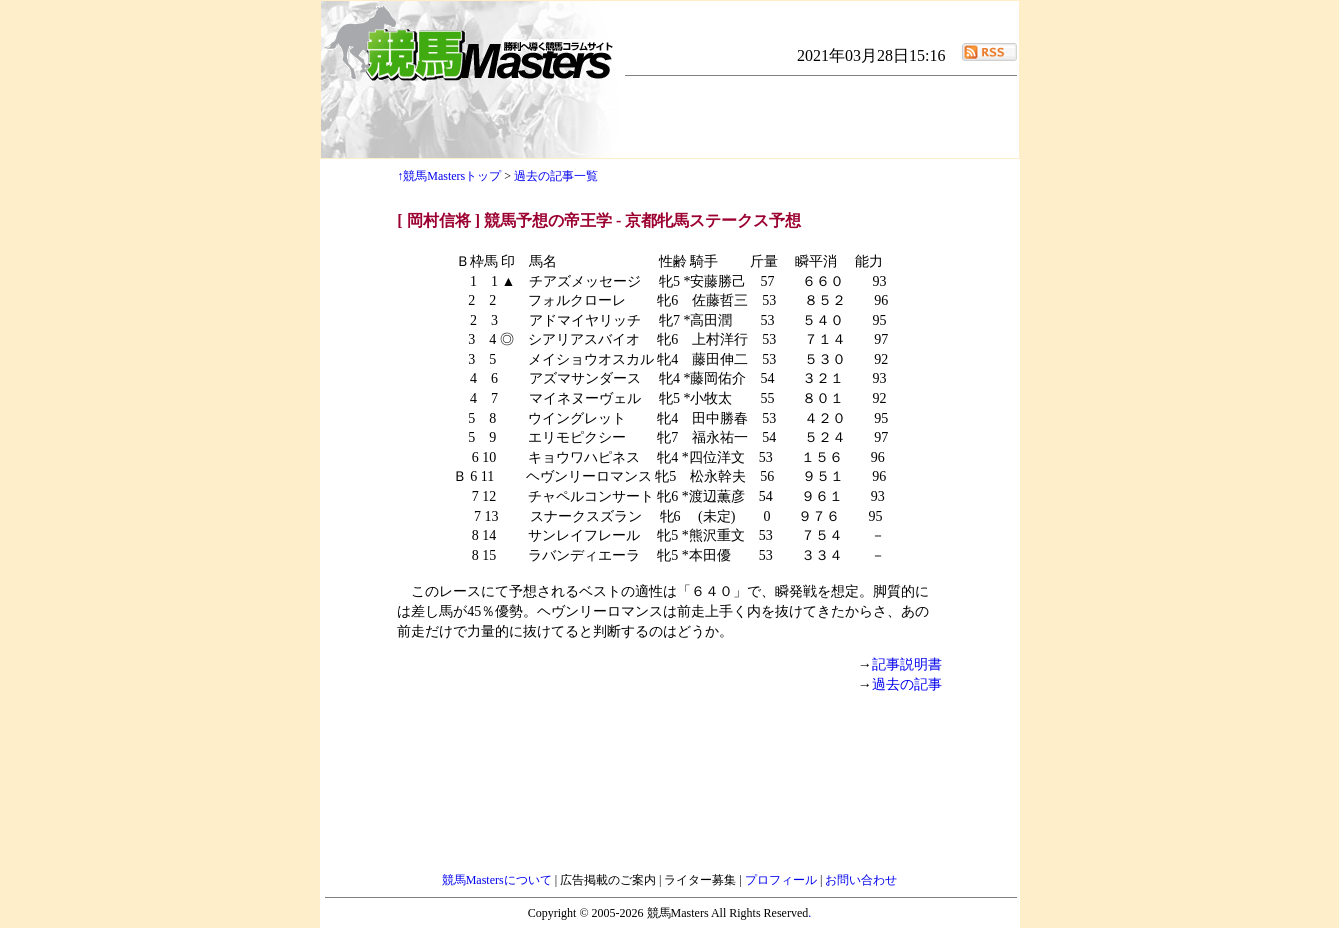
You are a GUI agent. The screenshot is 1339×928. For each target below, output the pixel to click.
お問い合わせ (861, 880)
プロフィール (782, 880)
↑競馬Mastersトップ (449, 176)
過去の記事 (907, 684)
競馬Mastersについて (498, 880)
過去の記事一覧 (556, 176)
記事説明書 (907, 664)
